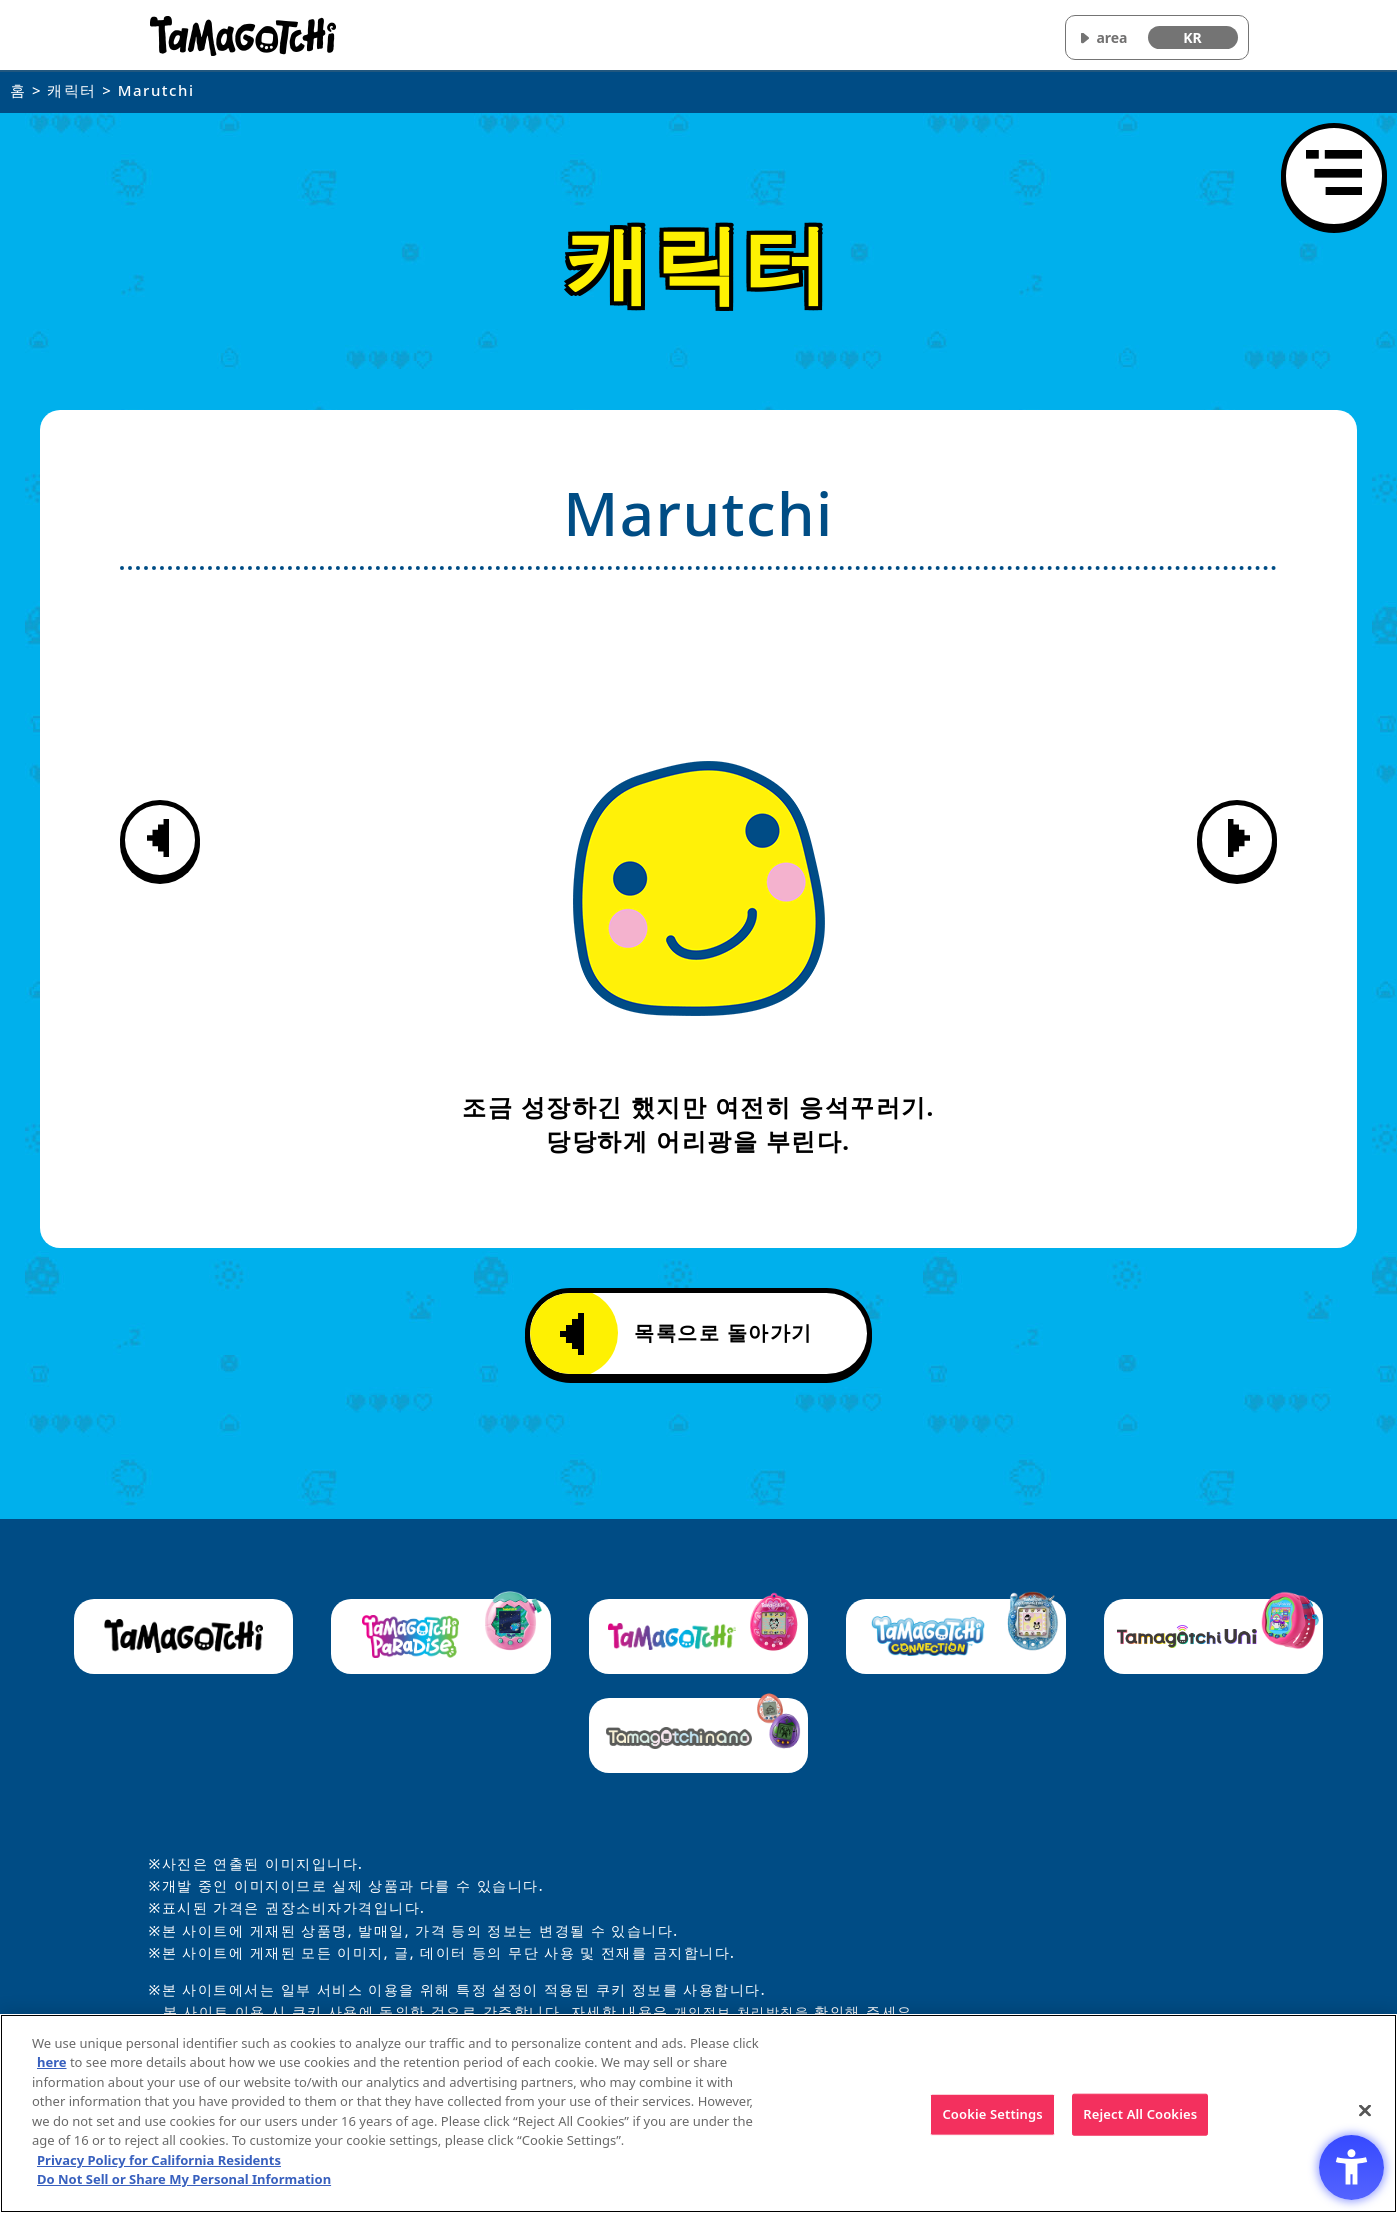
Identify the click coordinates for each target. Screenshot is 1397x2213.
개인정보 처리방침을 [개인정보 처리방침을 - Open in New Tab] (746, 2011)
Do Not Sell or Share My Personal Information (184, 2181)
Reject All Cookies (1140, 2115)
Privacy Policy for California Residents (159, 2161)
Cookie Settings (992, 2115)
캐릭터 (72, 90)
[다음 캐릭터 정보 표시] (1237, 840)
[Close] (1365, 2112)
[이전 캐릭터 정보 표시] (160, 840)
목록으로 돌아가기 (686, 1334)
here (52, 2064)
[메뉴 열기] (1334, 176)
